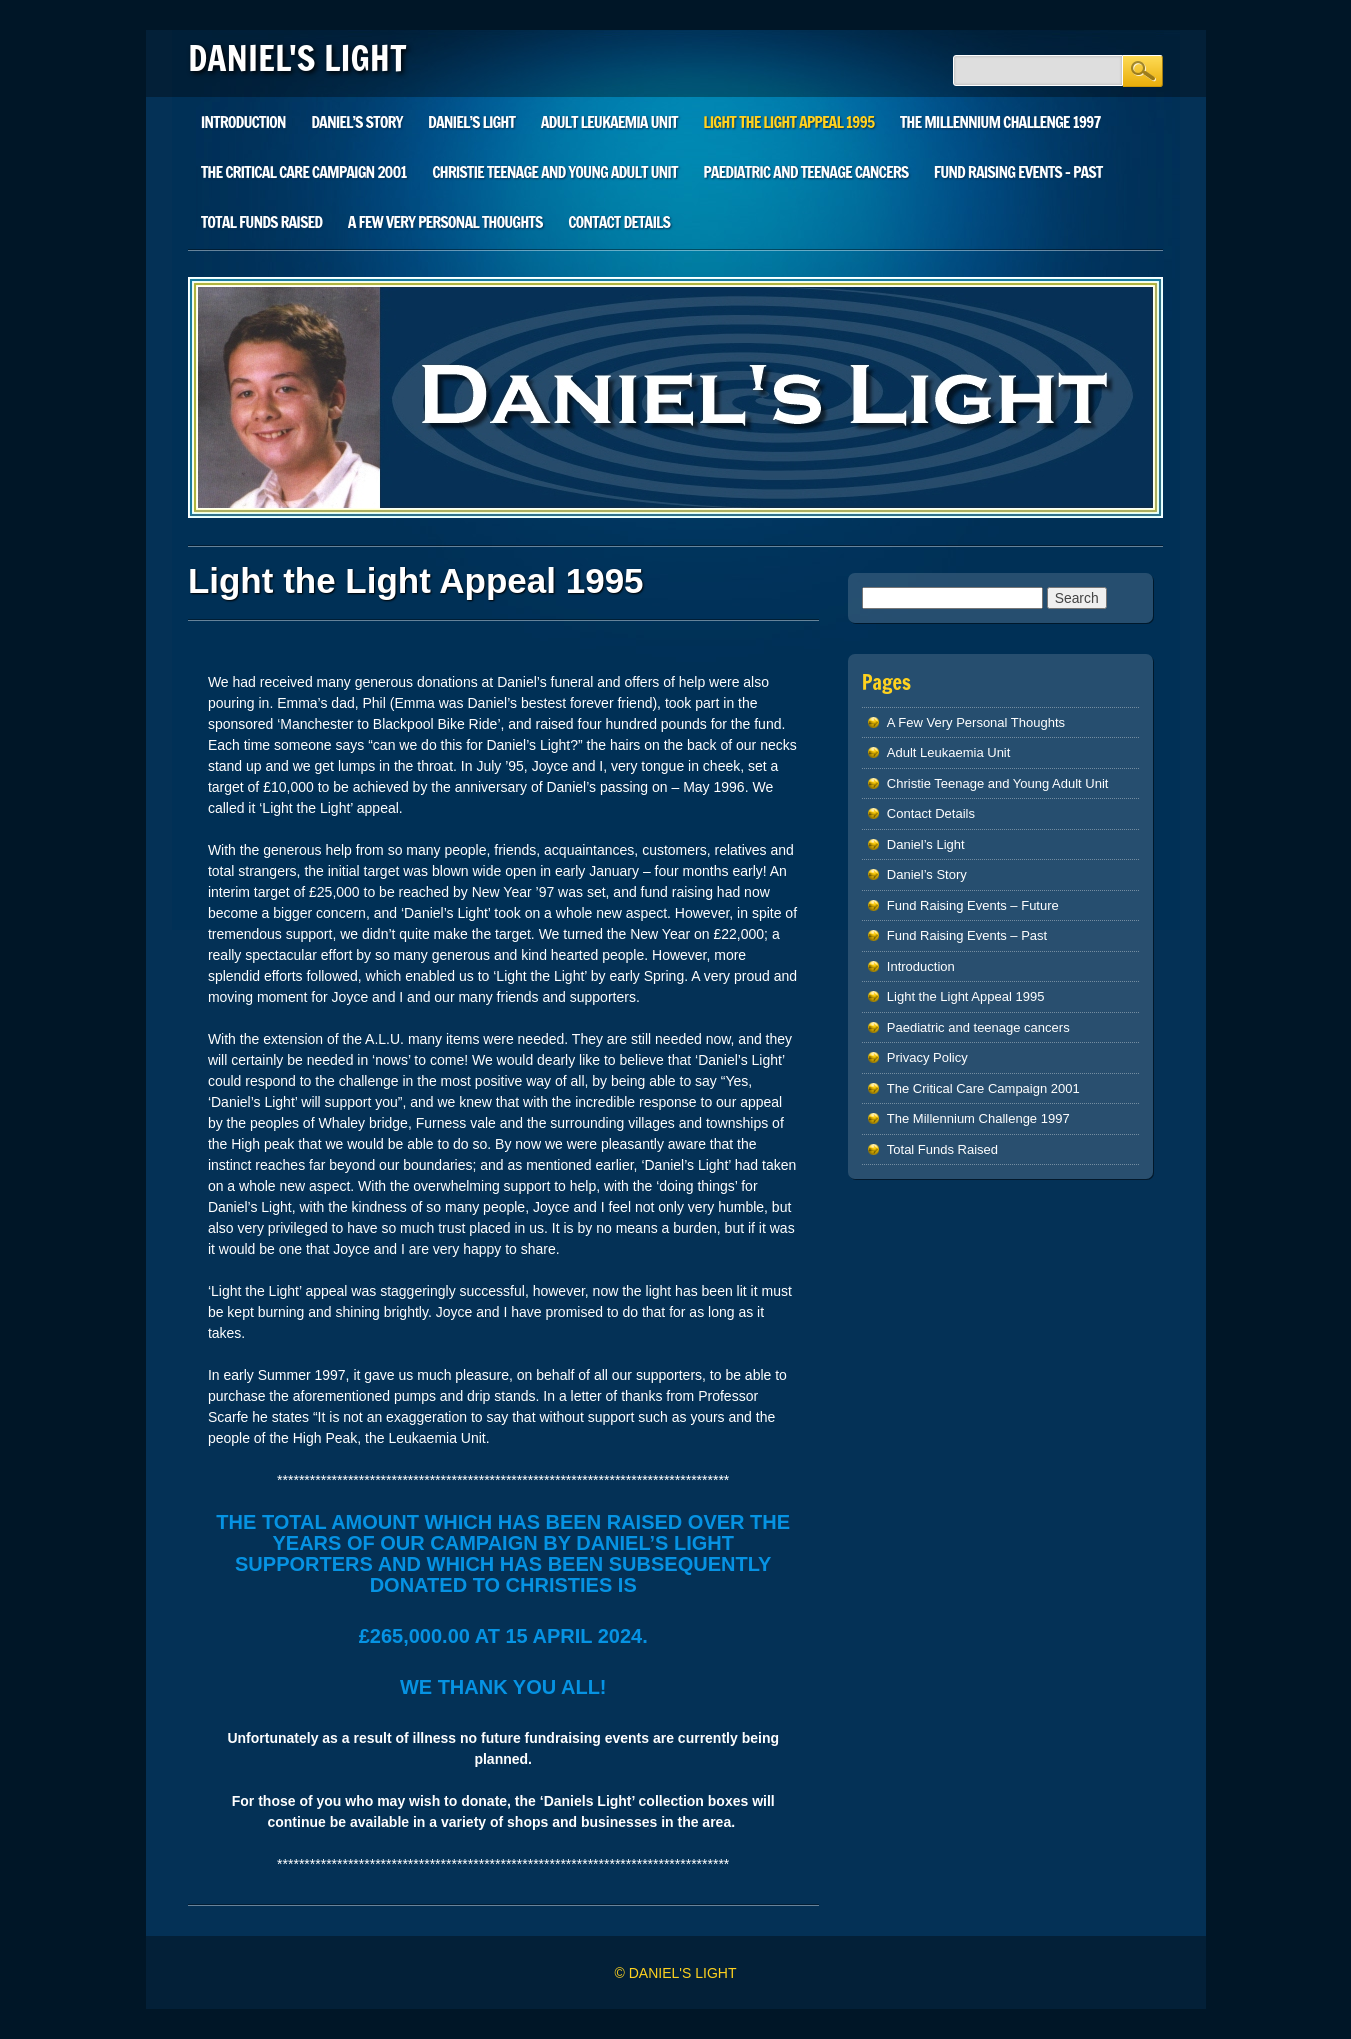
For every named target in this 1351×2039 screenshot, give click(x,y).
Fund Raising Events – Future (973, 905)
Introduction (243, 122)
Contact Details (619, 222)
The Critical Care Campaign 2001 (304, 172)
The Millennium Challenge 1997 (1000, 122)
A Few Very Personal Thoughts (445, 222)
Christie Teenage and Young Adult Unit (554, 172)
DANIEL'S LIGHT (297, 58)
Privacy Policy (927, 1057)
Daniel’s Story (356, 122)
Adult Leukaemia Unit (609, 122)
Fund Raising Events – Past (1018, 172)
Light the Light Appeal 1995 (788, 122)
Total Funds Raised (261, 222)
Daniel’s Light (471, 122)
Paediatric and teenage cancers (805, 172)
